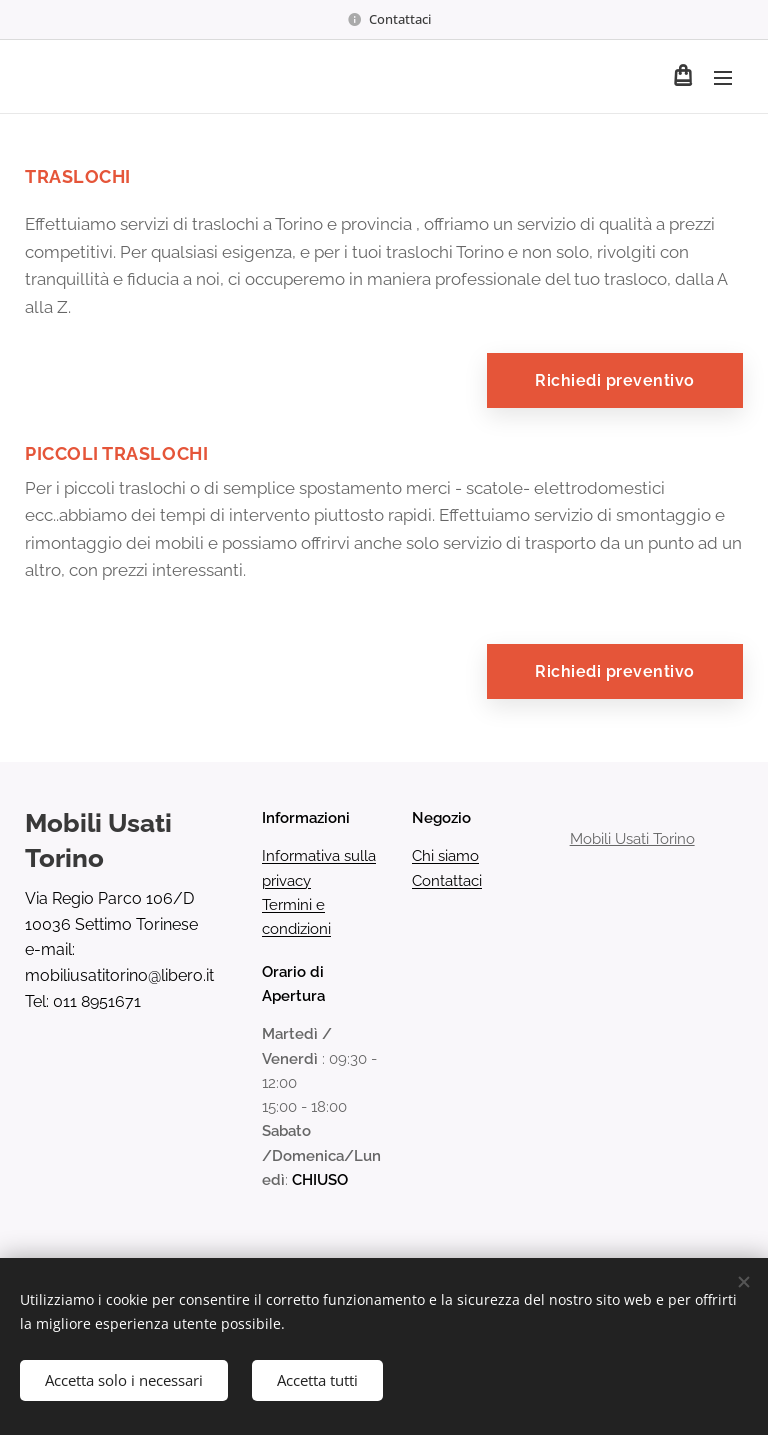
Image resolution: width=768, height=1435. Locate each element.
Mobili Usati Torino (631, 840)
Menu (723, 78)
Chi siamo (445, 857)
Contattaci (447, 881)
